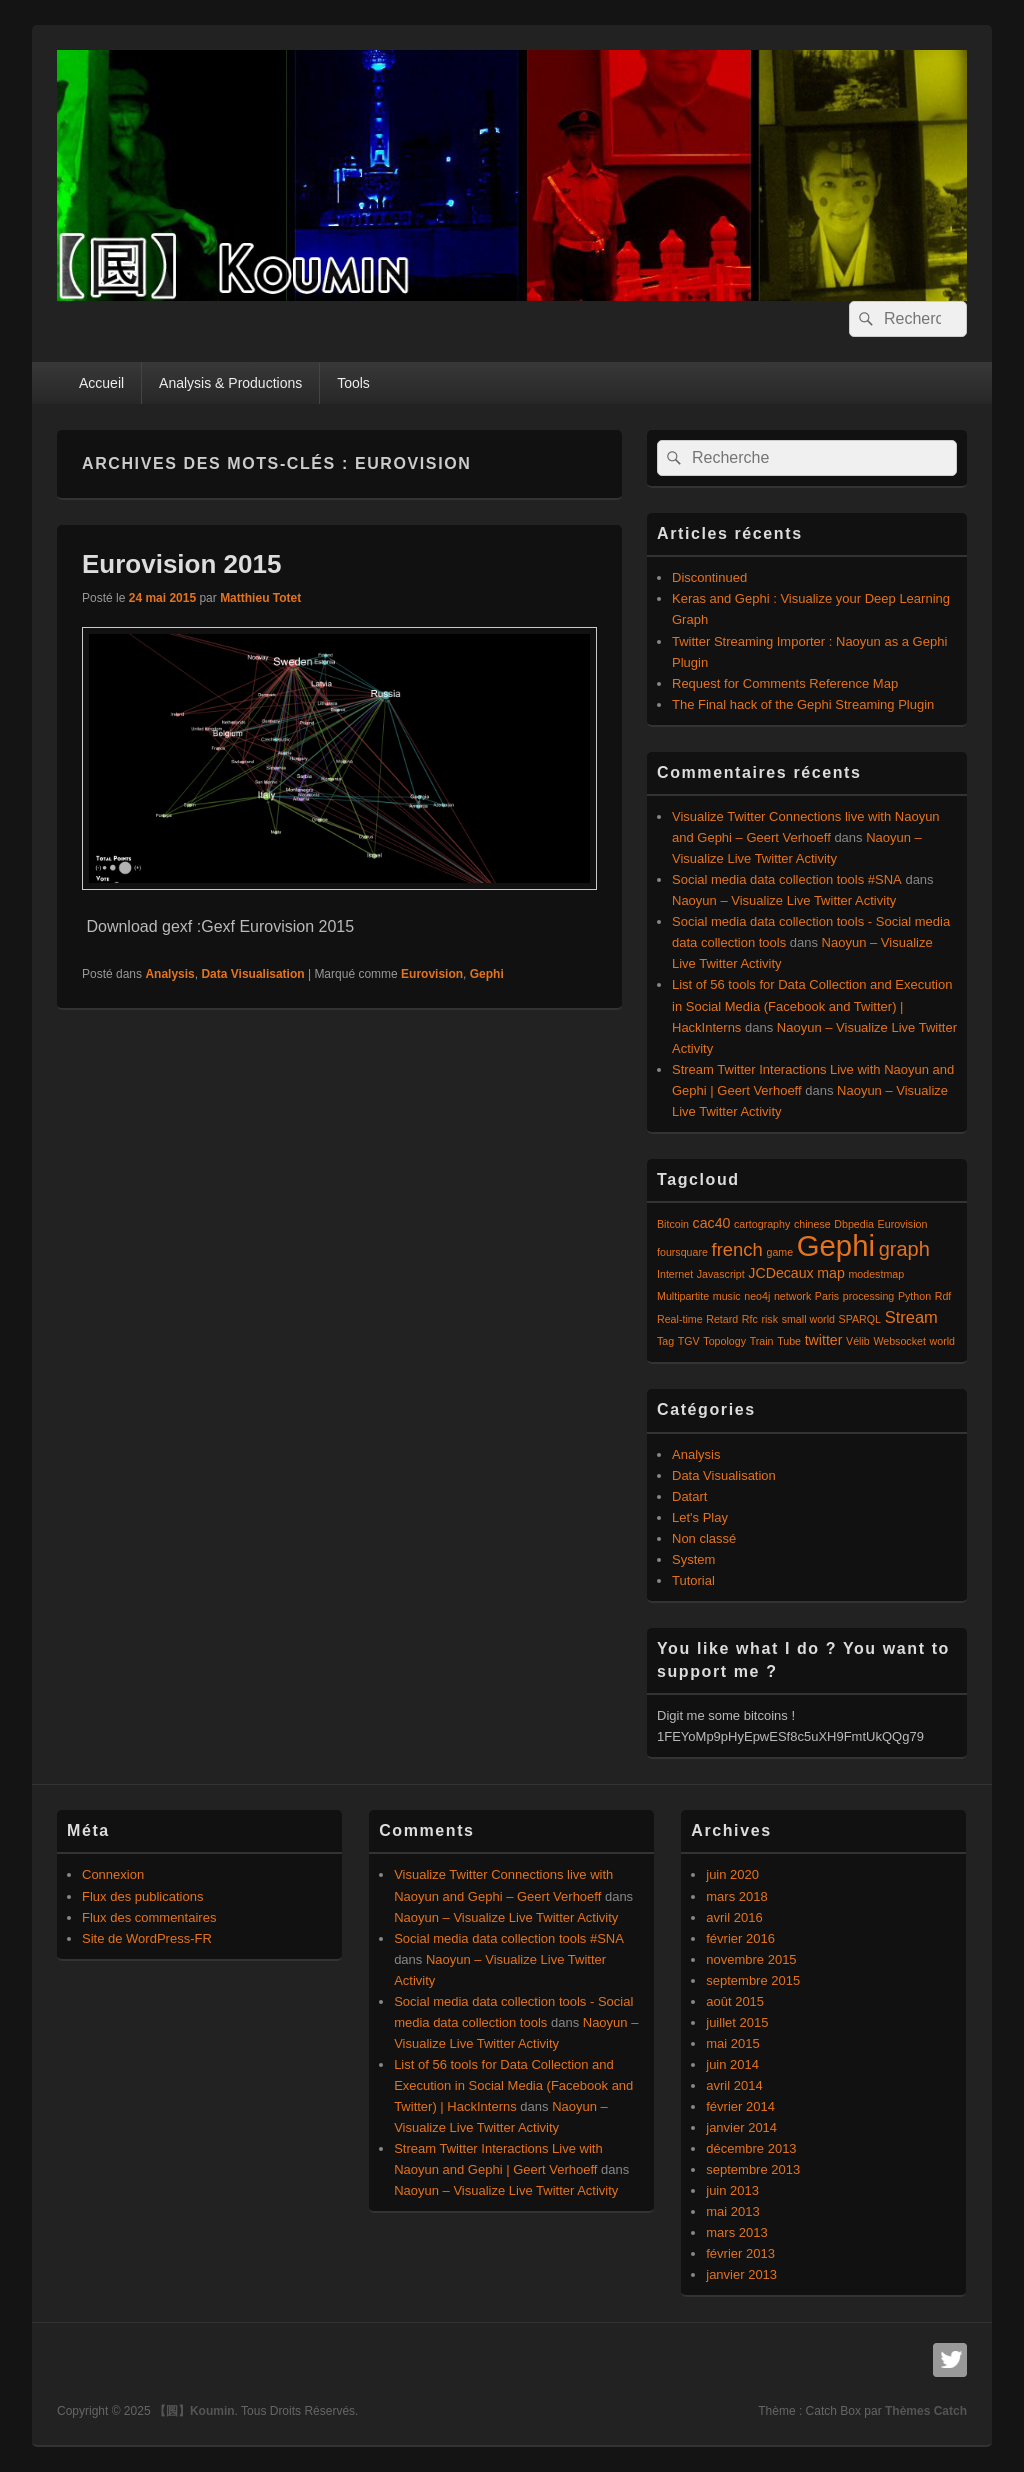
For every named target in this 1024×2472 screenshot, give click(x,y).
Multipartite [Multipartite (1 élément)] (683, 1296)
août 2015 (735, 2001)
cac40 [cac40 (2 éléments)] (712, 1223)
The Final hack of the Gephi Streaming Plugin (803, 704)
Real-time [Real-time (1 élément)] (680, 1319)
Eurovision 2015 (181, 564)
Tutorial (693, 1580)
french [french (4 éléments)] (737, 1249)
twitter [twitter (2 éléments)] (824, 1340)
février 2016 (740, 1938)
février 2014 (740, 2106)
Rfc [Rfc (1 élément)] (750, 1319)
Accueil (101, 383)
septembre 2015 (753, 1980)
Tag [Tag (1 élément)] (665, 1341)
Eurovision (432, 974)
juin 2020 (732, 1874)
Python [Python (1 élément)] (914, 1296)
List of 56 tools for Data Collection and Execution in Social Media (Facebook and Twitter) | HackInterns (812, 1005)
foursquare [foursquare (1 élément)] (682, 1252)
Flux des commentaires (149, 1917)
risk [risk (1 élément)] (769, 1319)
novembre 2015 (751, 1959)
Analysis (169, 974)
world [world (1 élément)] (942, 1341)
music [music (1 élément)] (727, 1296)
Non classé (704, 1538)
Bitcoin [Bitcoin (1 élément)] (673, 1224)
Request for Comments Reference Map (785, 683)
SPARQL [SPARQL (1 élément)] (860, 1319)
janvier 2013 (741, 2274)
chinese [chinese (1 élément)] (812, 1224)
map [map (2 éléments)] (831, 1273)
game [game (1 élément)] (779, 1252)
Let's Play (700, 1517)
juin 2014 (732, 2064)
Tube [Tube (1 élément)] (789, 1341)
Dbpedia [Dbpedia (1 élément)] (854, 1224)
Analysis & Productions (230, 383)
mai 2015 (732, 2043)
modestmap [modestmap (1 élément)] (876, 1274)
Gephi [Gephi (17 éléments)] (836, 1245)
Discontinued (709, 577)
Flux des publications (142, 1896)
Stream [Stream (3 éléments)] (911, 1317)
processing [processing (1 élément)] (869, 1296)
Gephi (487, 974)
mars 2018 (736, 1896)
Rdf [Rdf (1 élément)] (943, 1296)
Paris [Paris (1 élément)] (827, 1296)
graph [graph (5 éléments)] (904, 1249)
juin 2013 (732, 2190)
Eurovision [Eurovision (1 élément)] (903, 1224)
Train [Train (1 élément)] (762, 1341)
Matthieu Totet (260, 598)
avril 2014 (734, 2085)
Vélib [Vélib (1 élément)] (858, 1341)
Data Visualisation (252, 974)
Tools (353, 383)
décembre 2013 (751, 2148)
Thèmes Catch (926, 2411)
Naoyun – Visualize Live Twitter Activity (784, 900)
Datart (689, 1496)
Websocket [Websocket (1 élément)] (899, 1341)
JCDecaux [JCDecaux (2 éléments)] (780, 1273)
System (693, 1559)
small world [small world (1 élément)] (808, 1319)
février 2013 (740, 2253)
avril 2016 (734, 1917)
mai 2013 (732, 2211)
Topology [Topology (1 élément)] (724, 1341)
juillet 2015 (737, 2022)
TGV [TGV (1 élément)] (689, 1341)
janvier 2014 (741, 2127)
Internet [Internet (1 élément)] (675, 1274)
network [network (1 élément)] (792, 1296)
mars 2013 (736, 2232)
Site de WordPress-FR (147, 1938)
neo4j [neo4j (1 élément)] (757, 1296)
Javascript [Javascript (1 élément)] (721, 1274)
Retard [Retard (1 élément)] (722, 1319)
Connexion (113, 1874)
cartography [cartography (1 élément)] (762, 1224)
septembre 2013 (753, 2169)
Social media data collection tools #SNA (787, 879)
